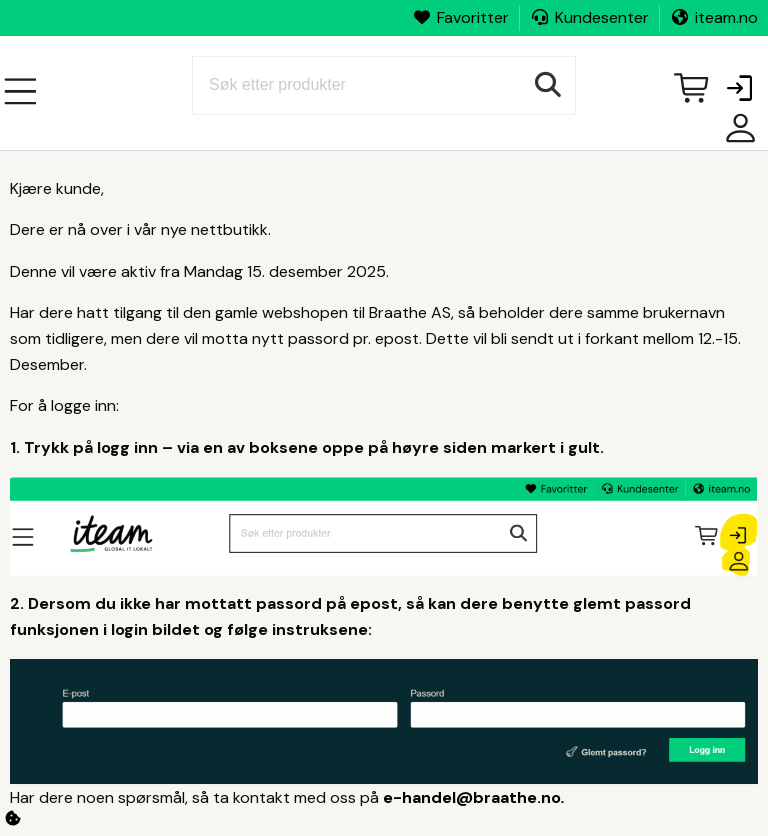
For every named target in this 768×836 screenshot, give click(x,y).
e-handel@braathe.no (472, 797)
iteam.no (714, 17)
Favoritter (460, 17)
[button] (739, 90)
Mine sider (736, 135)
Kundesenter (589, 17)
